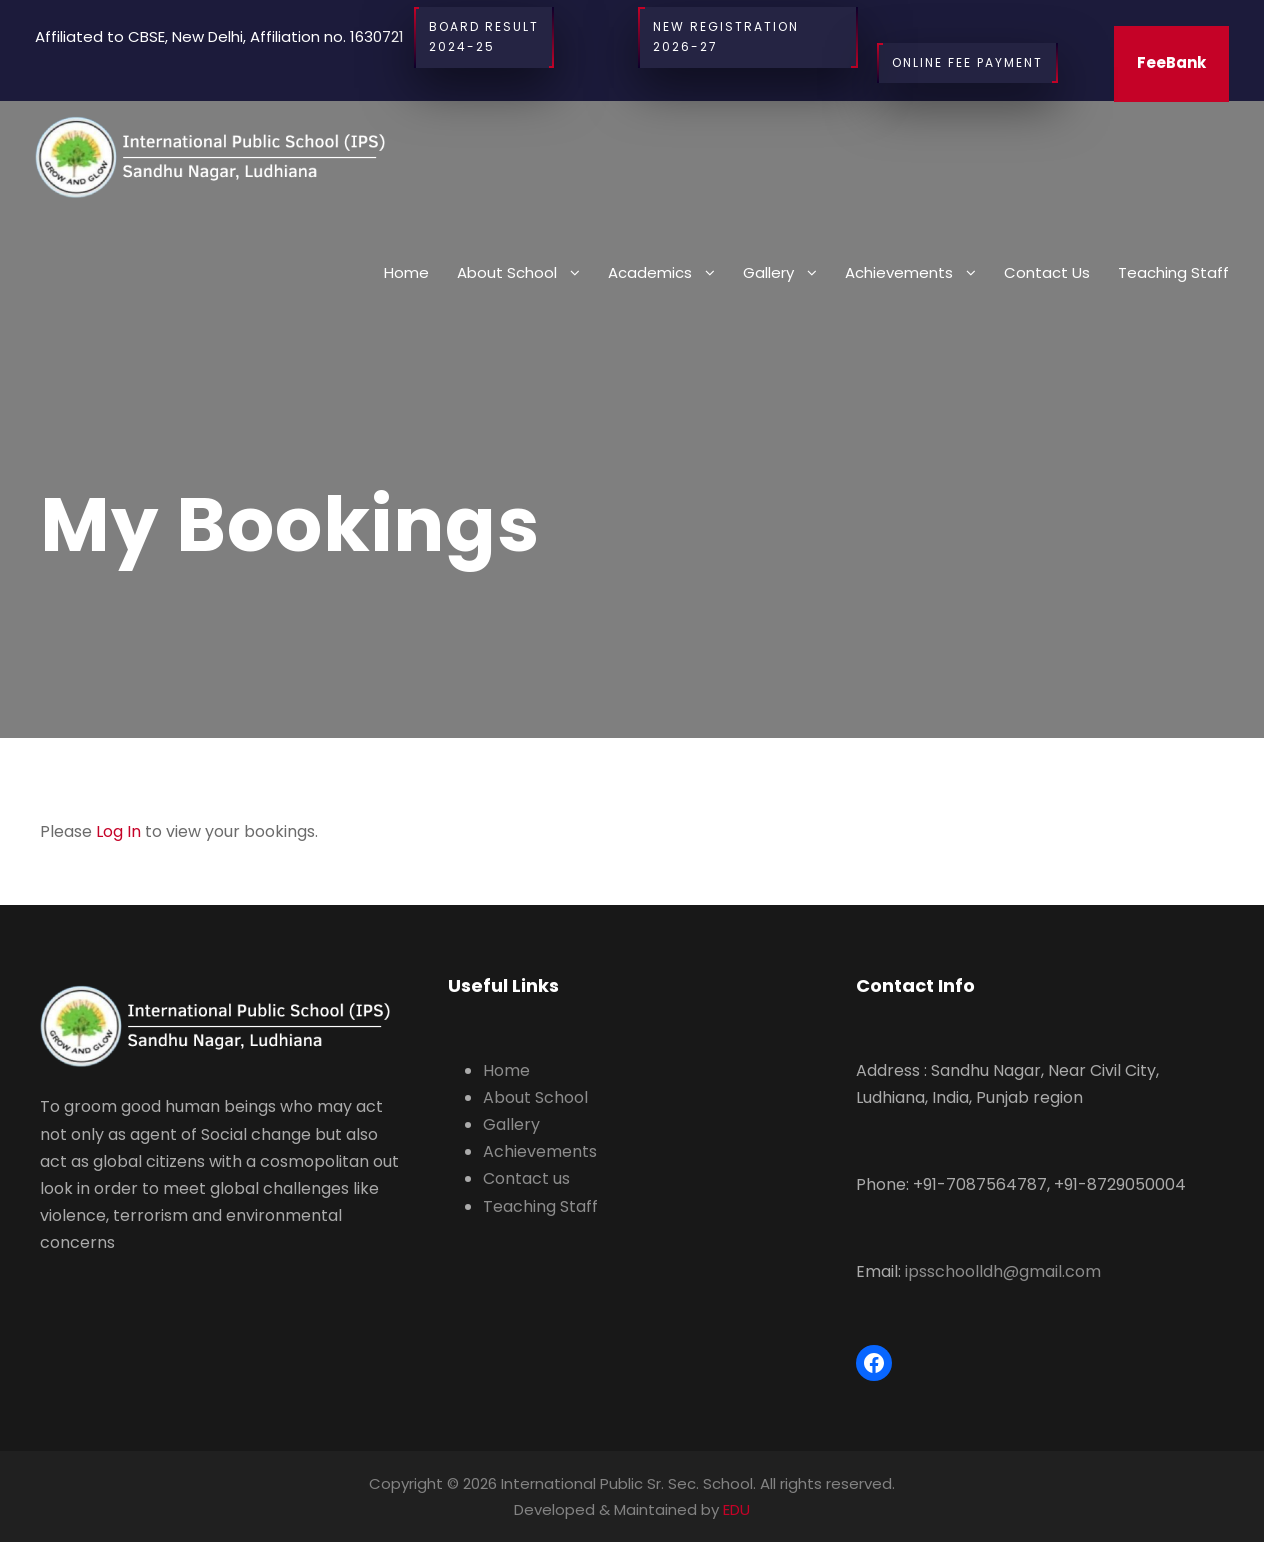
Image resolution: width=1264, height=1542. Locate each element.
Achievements (899, 272)
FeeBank (1171, 62)
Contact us (1047, 272)
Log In (118, 831)
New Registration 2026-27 (748, 37)
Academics (650, 272)
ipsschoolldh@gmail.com (1003, 1271)
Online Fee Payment (967, 63)
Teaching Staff (1173, 272)
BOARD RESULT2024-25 (484, 37)
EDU (736, 1509)
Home (406, 272)
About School (507, 272)
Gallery (768, 272)
